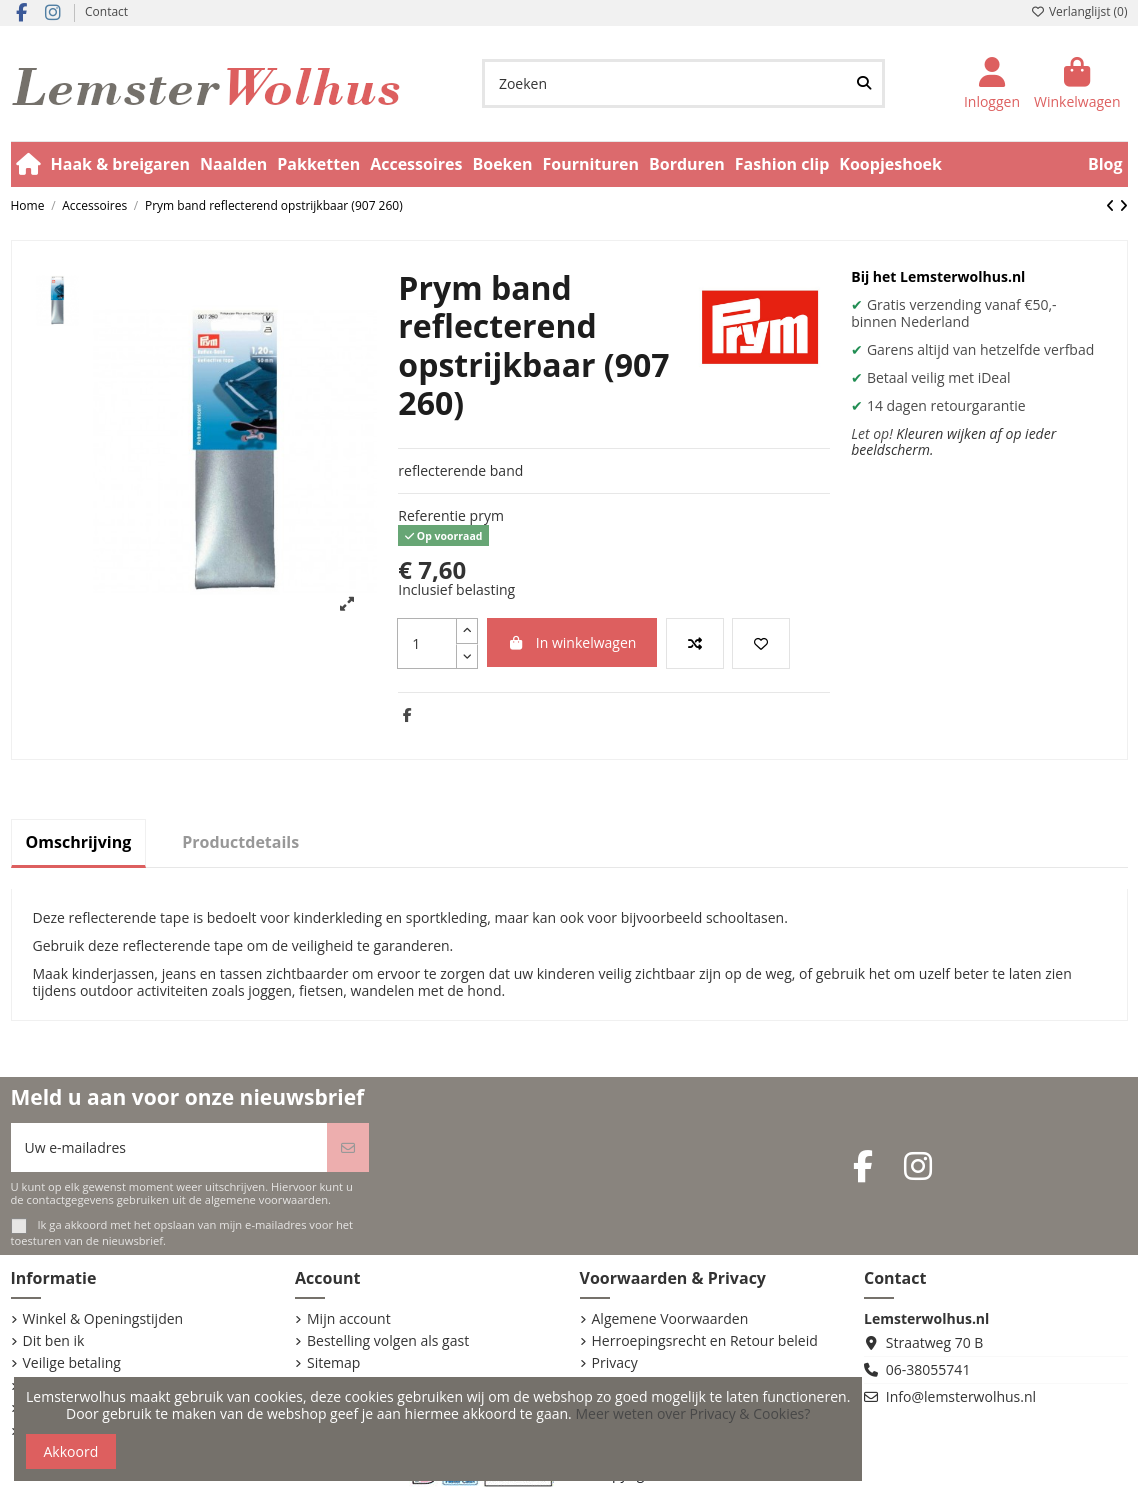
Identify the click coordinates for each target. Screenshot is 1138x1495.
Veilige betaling (72, 1363)
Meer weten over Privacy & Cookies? (692, 1413)
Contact (106, 11)
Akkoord (71, 1451)
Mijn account (349, 1319)
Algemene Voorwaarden (670, 1319)
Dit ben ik (54, 1341)
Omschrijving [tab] (79, 842)
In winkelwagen (572, 642)
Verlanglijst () (1079, 11)
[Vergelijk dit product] (695, 643)
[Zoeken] (864, 83)
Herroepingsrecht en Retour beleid (705, 1341)
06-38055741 (928, 1369)
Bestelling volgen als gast (388, 1341)
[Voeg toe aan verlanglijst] (761, 643)
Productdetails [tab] (240, 842)
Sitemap (333, 1363)
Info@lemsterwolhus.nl (961, 1396)
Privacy (615, 1363)
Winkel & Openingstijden (103, 1319)
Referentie (432, 516)
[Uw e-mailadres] (169, 1147)
